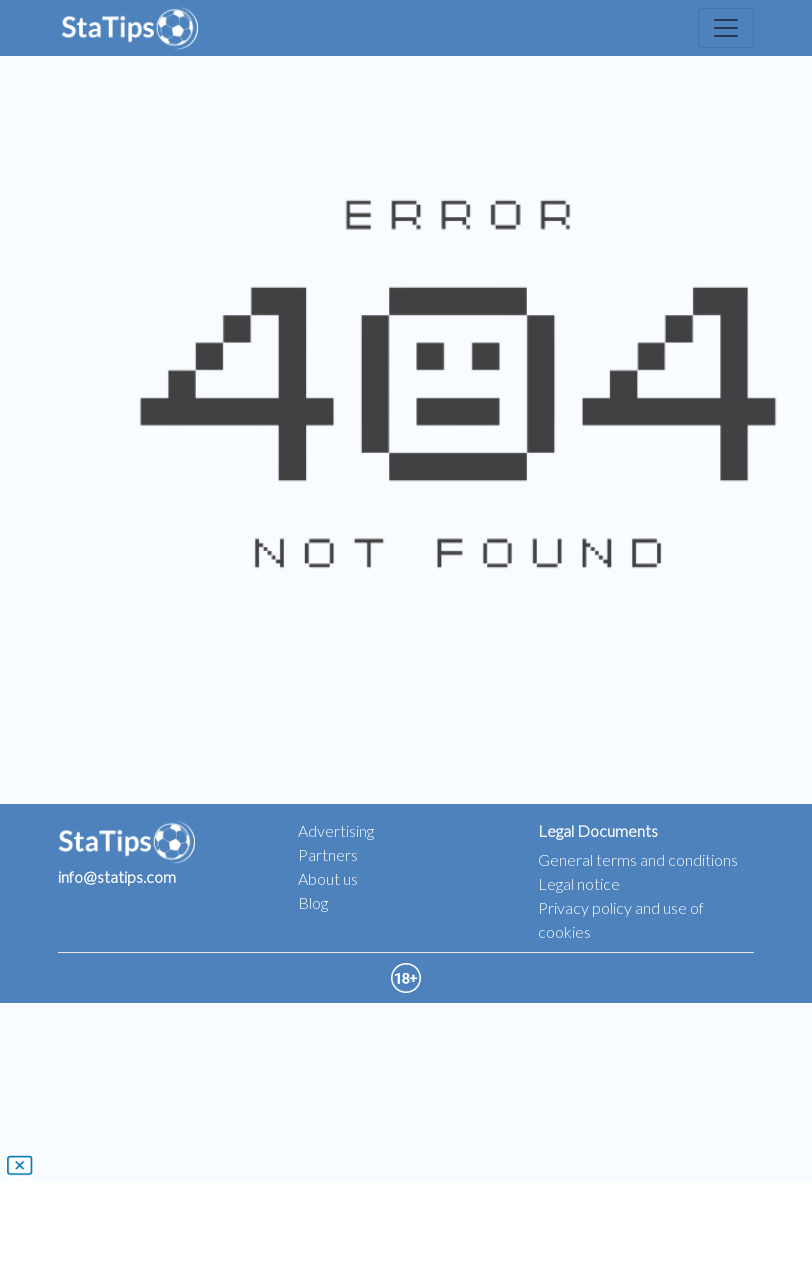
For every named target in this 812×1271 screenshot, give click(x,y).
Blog (313, 902)
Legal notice (579, 883)
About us (328, 878)
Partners (328, 854)
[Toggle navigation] (726, 28)
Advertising (336, 830)
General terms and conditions (638, 859)
